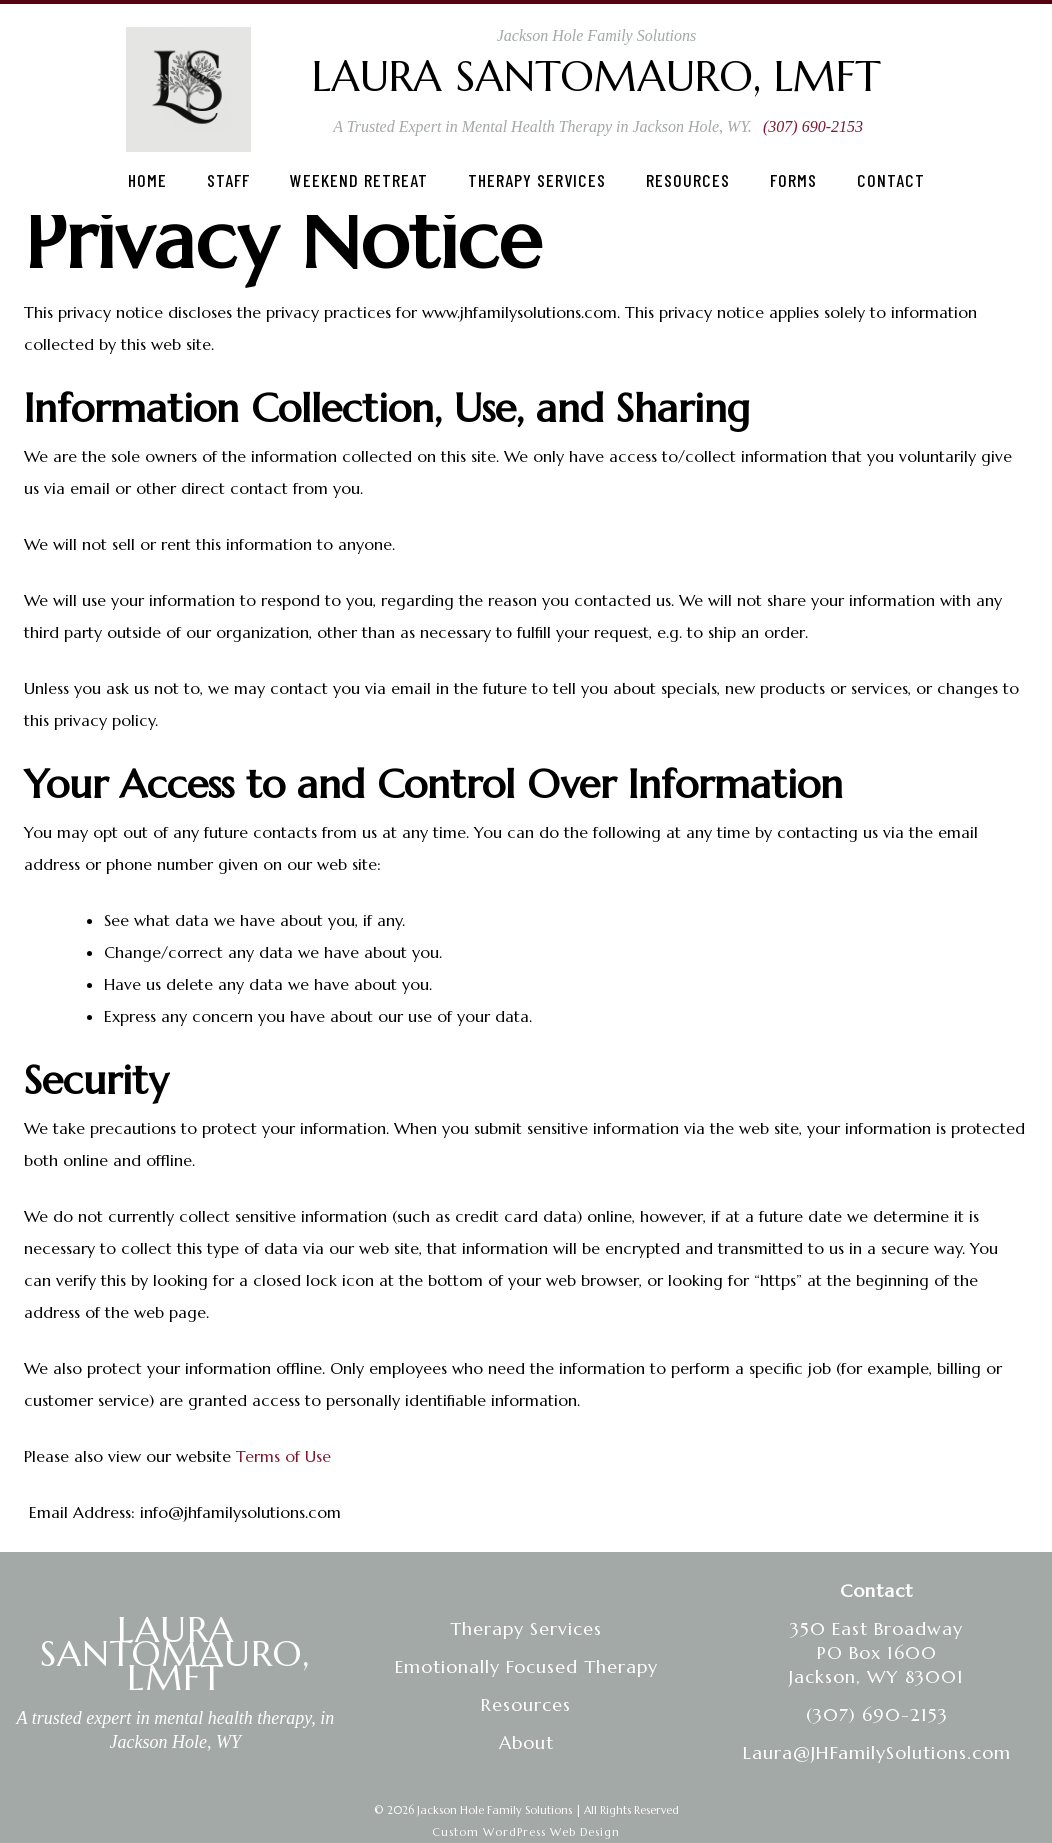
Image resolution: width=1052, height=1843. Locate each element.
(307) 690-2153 (813, 126)
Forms (793, 180)
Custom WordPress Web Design (526, 1832)
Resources (688, 180)
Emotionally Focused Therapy (526, 1666)
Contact (891, 180)
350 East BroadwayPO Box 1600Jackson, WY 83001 (876, 1652)
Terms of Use (283, 1456)
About (526, 1742)
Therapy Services (537, 180)
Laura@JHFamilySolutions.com (877, 1752)
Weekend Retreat (359, 180)
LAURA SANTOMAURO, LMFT (175, 1653)
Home (147, 180)
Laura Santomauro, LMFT (596, 76)
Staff (228, 180)
